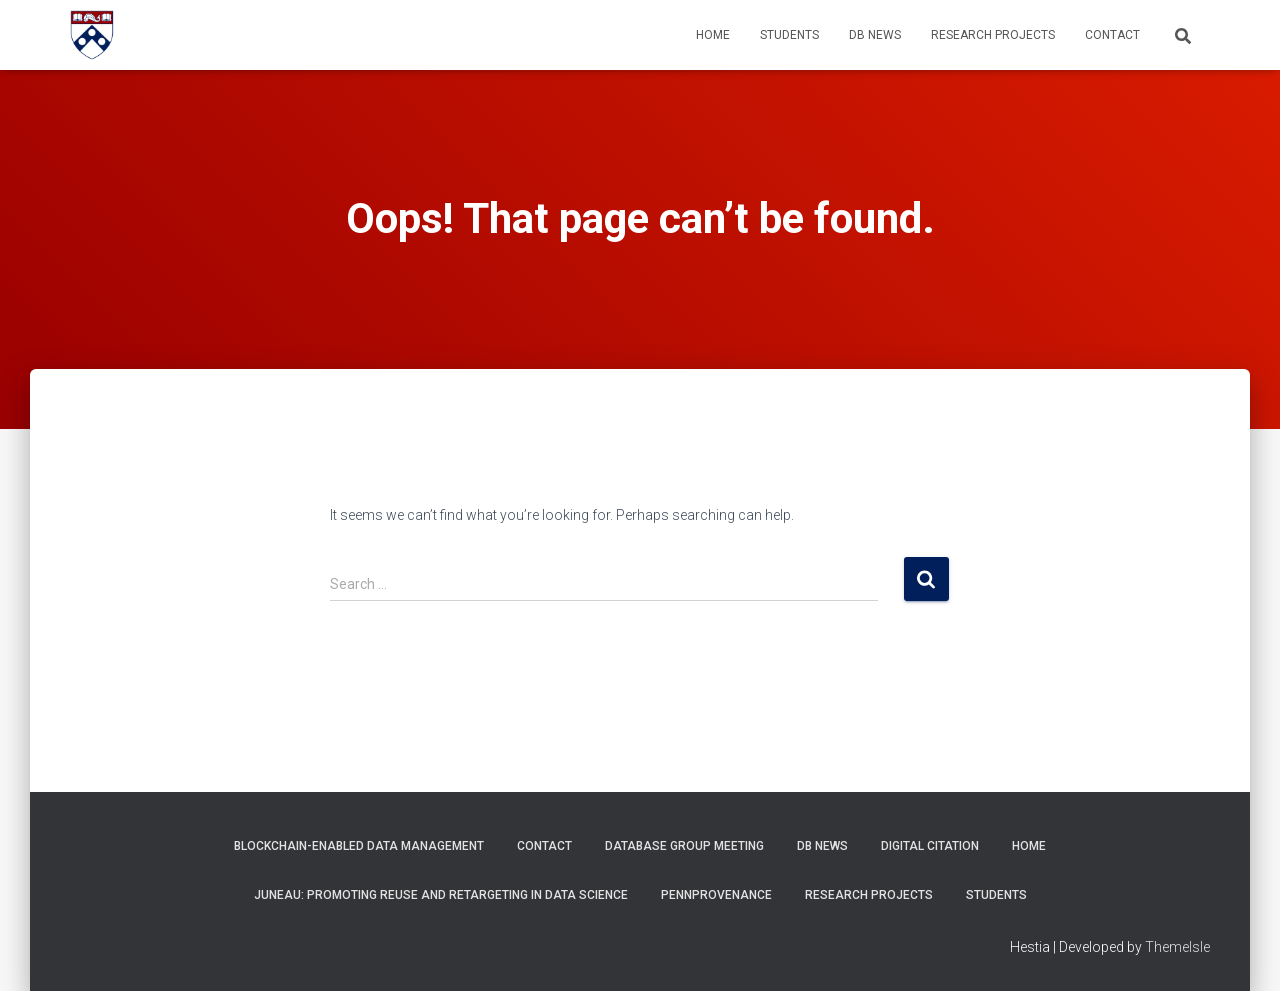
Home (713, 35)
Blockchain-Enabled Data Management (359, 846)
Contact (1112, 35)
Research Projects (993, 35)
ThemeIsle (1177, 947)
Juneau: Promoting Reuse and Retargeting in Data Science (441, 895)
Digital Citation (930, 846)
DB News (875, 35)
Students (789, 35)
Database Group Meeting (684, 846)
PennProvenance (716, 895)
